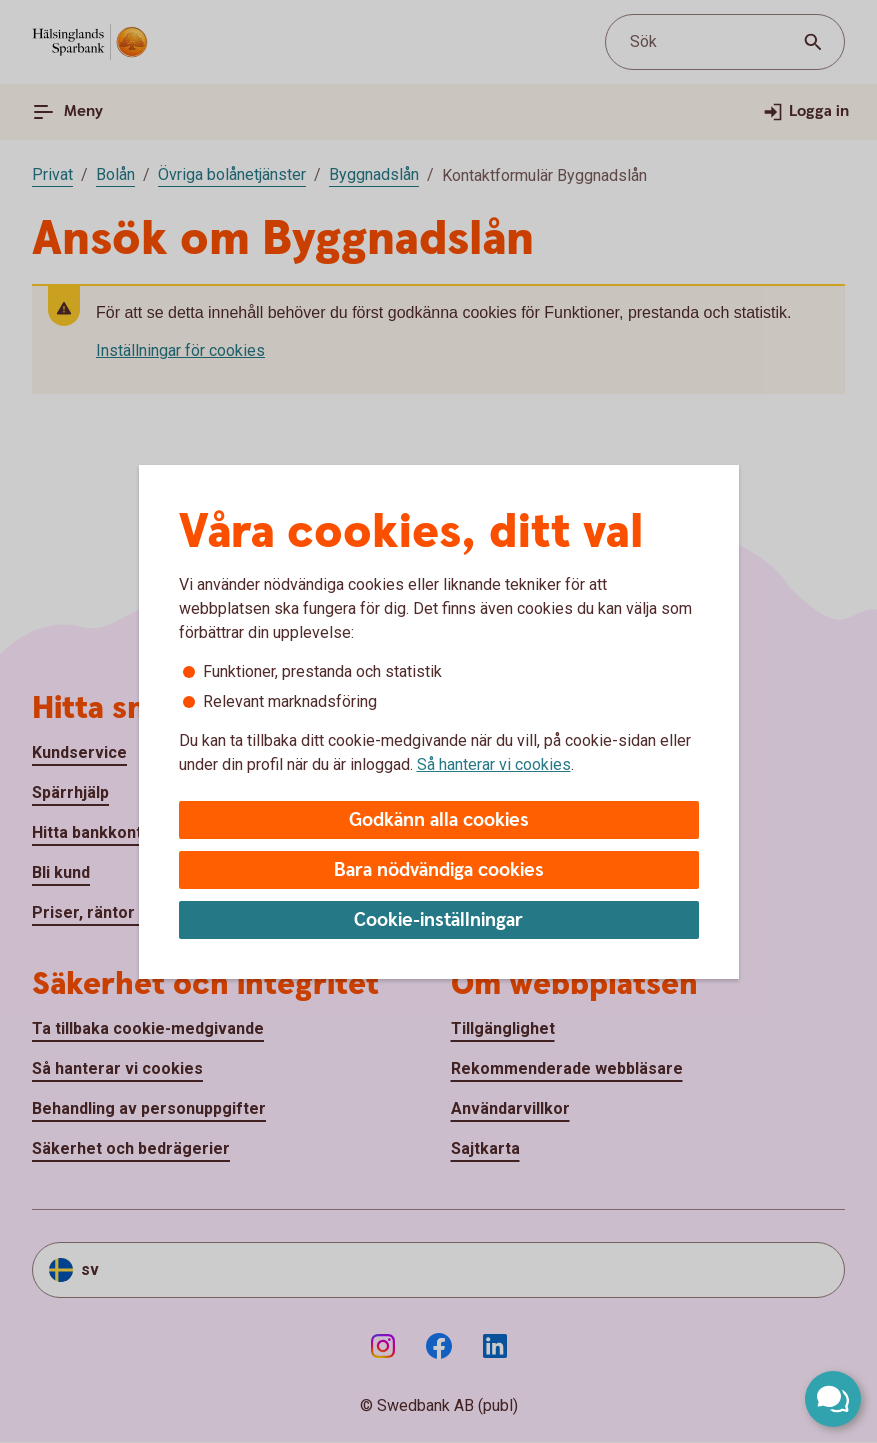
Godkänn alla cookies (439, 820)
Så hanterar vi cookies (494, 764)
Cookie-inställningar (438, 920)
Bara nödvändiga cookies (439, 870)
